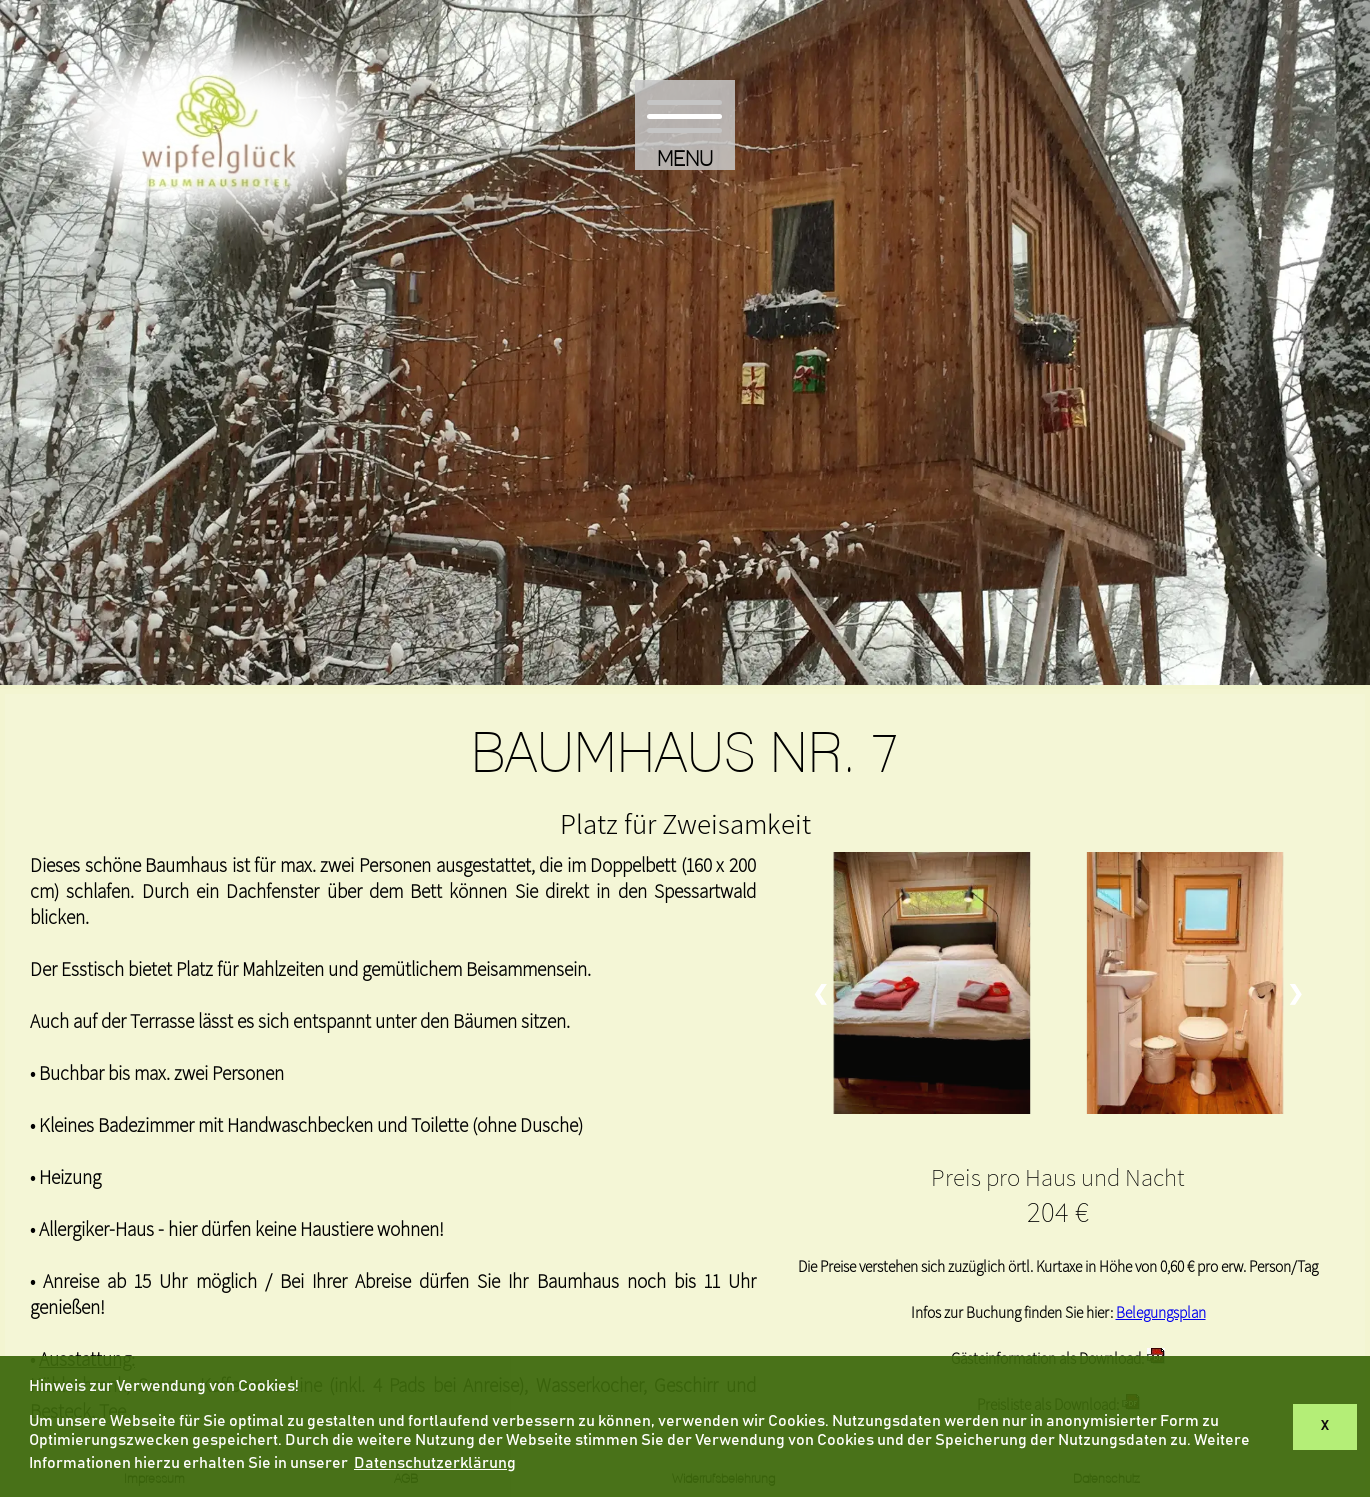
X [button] (1325, 1426)
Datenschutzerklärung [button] (435, 1463)
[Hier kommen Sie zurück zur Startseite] (219, 248)
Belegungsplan (1161, 1312)
